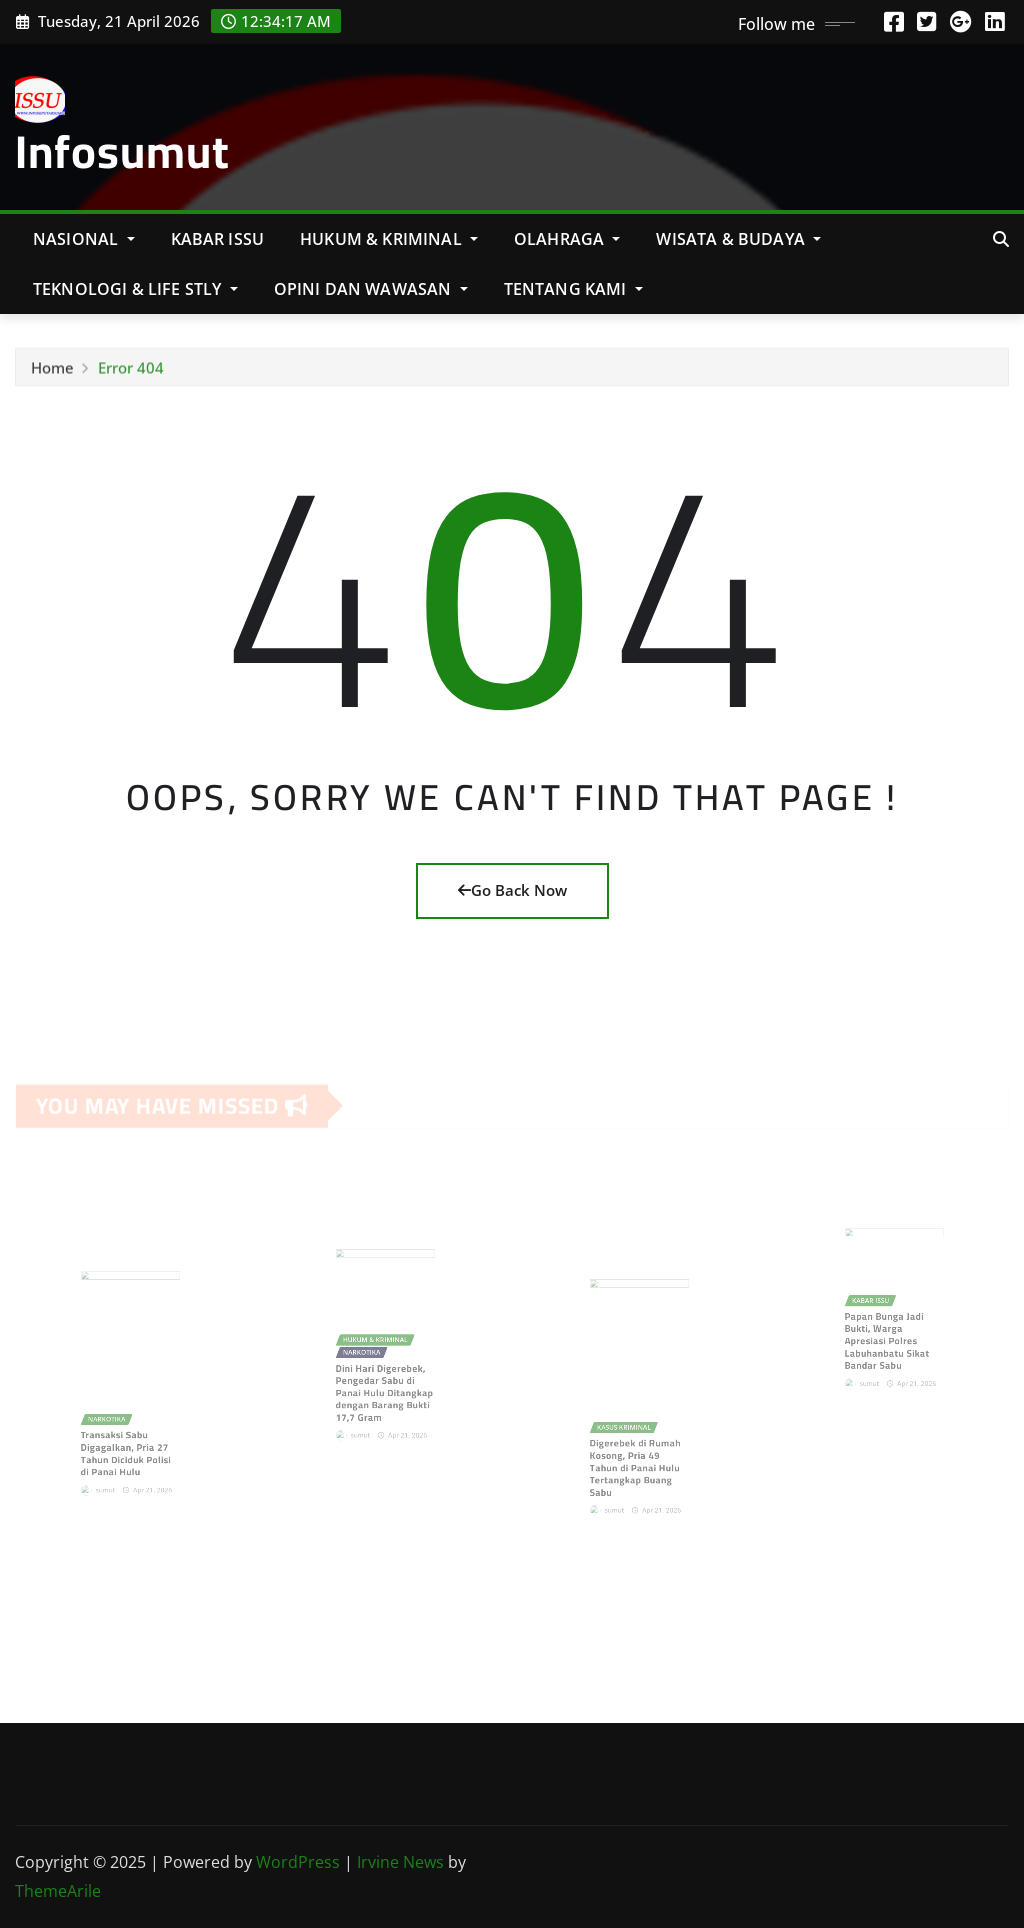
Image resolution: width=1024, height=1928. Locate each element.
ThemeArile (58, 1891)
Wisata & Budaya (738, 239)
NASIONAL (84, 239)
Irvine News (400, 1862)
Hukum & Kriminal (389, 239)
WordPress (298, 1862)
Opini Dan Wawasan (371, 289)
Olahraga (567, 239)
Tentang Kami (573, 289)
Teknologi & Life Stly (135, 289)
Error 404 (131, 375)
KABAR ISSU (218, 239)
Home (52, 375)
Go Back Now (512, 890)
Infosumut (122, 151)
